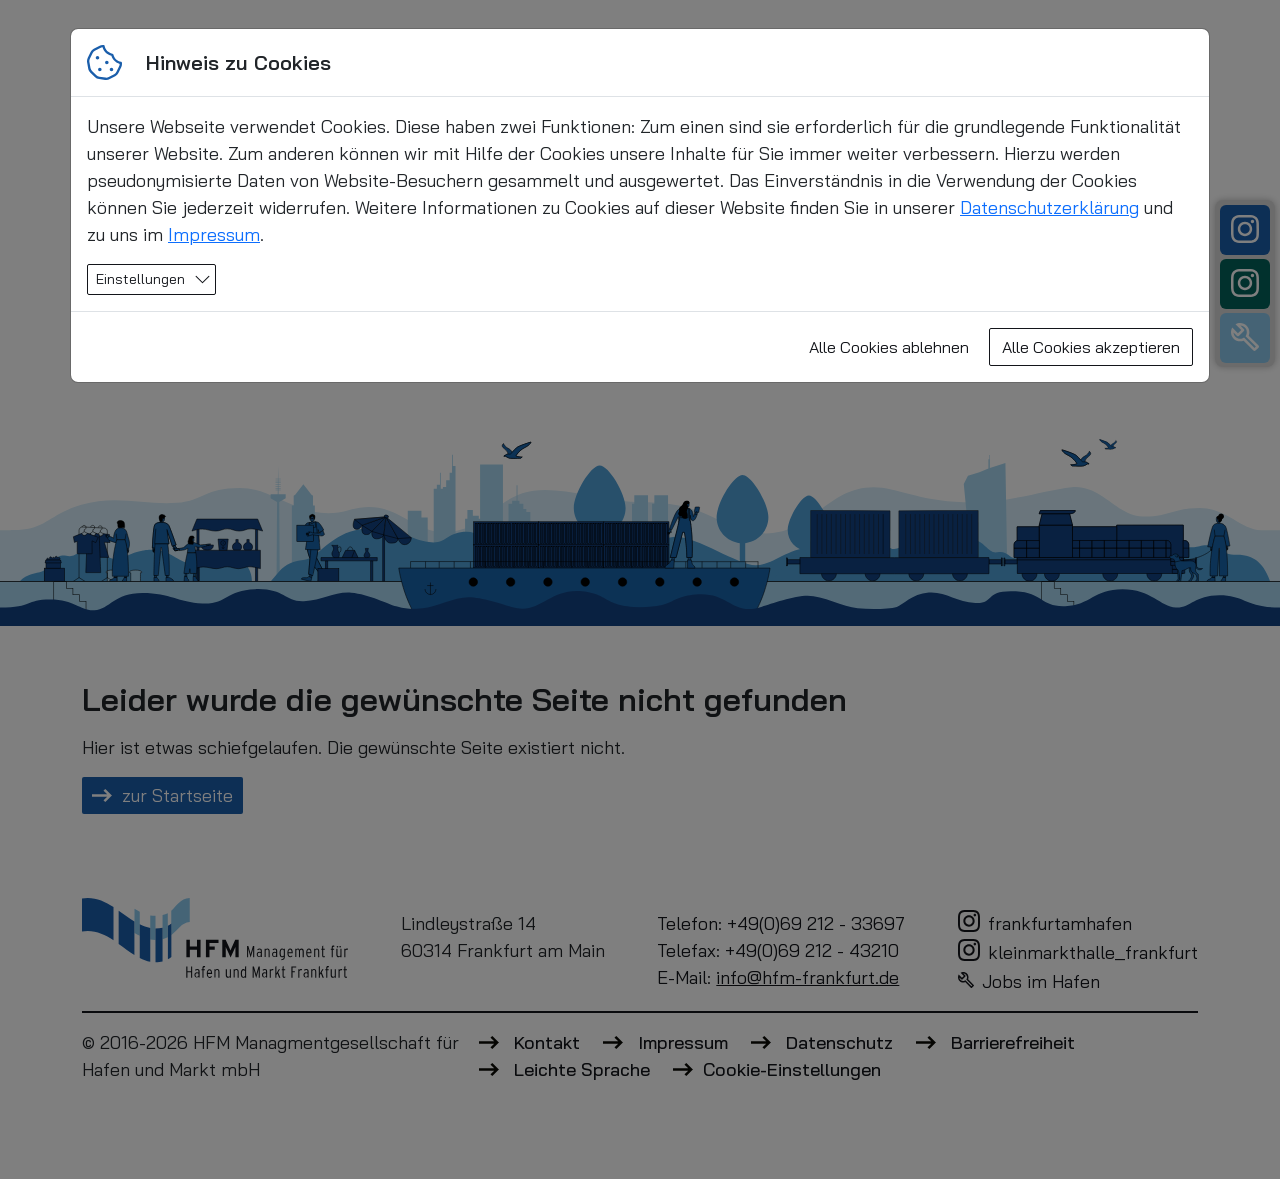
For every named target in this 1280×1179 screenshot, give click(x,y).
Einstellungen (140, 279)
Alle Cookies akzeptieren (1091, 347)
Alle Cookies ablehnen (889, 347)
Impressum (214, 234)
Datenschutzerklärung (1049, 207)
